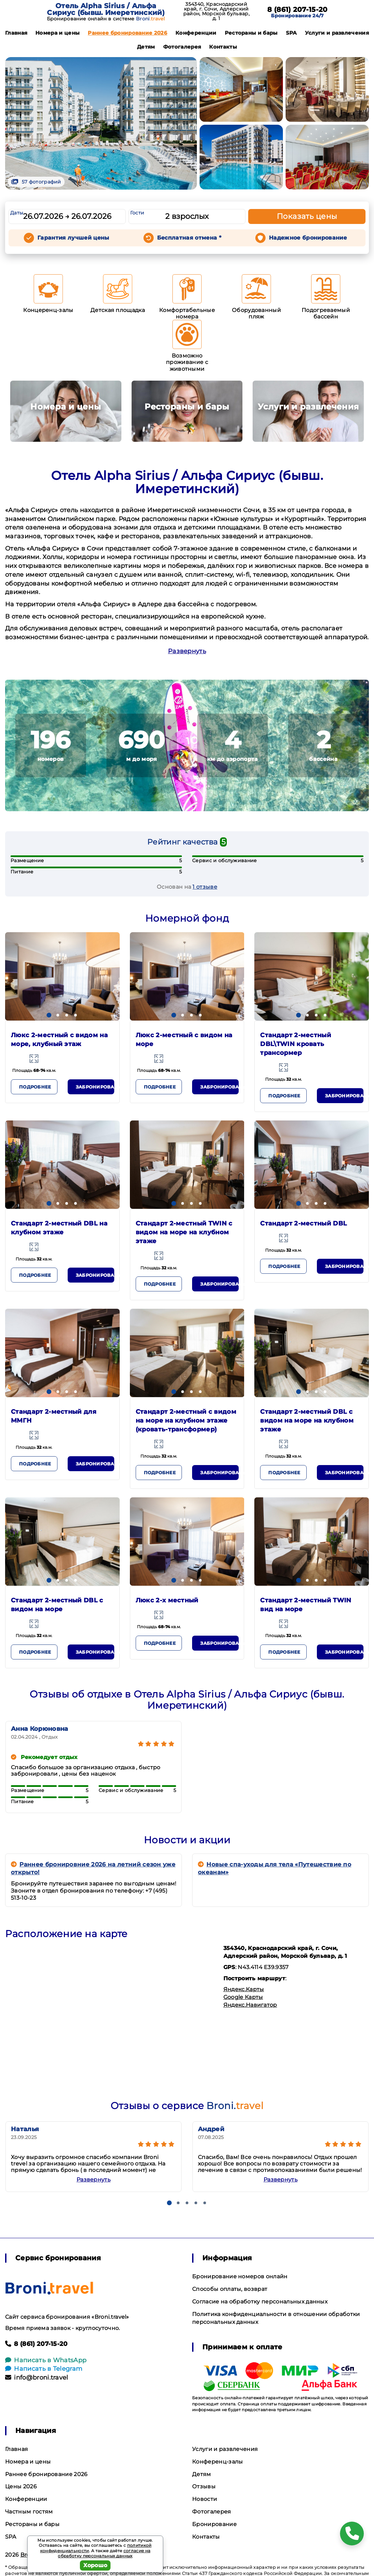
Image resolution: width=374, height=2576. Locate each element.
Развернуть (187, 651)
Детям (146, 46)
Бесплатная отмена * (189, 237)
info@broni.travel (36, 2377)
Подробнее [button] (35, 1087)
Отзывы (204, 2486)
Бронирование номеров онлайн (240, 2276)
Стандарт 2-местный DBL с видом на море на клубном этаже (307, 1420)
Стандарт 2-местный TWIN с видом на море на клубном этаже (184, 1232)
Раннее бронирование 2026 (127, 33)
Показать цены (307, 216)
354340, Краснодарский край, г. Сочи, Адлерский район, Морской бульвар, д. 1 (216, 11)
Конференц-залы (217, 2461)
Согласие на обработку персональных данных (259, 2301)
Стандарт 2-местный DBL (303, 1223)
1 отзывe (204, 887)
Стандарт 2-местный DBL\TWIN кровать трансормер (295, 1044)
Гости (137, 213)
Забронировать (95, 1087)
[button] (49, 1015)
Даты (16, 213)
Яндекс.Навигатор (250, 2005)
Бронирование (214, 2524)
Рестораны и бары (251, 33)
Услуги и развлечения (337, 33)
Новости (204, 2499)
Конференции (196, 33)
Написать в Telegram (43, 2368)
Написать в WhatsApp (45, 2360)
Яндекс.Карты (243, 1989)
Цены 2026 (21, 2486)
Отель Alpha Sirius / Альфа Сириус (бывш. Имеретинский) (106, 9)
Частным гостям (29, 2511)
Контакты (223, 46)
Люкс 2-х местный (167, 1600)
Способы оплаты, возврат (229, 2289)
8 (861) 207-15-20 (297, 9)
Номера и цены (57, 33)
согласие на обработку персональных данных (104, 2553)
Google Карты (243, 1997)
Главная (16, 33)
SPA (291, 33)
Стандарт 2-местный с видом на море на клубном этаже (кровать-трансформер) (186, 1420)
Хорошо (95, 2565)
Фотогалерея (182, 46)
